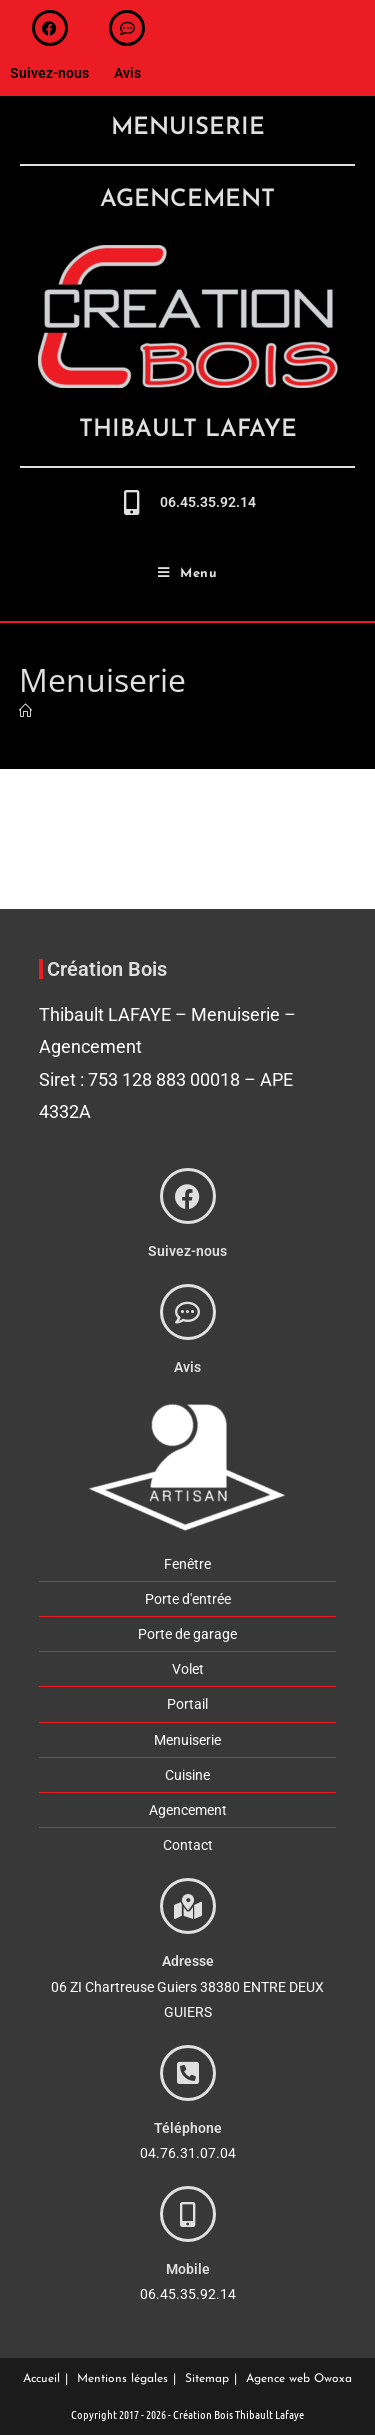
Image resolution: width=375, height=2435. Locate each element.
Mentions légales (122, 2379)
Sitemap (207, 2379)
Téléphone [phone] (188, 2128)
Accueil (41, 2379)
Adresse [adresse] (188, 1961)
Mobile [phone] (188, 2269)
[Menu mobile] (188, 574)
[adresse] (188, 1906)
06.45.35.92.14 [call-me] (208, 502)
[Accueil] (25, 711)
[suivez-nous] (50, 28)
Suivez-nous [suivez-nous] (49, 73)
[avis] (127, 28)
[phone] (188, 2073)
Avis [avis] (127, 73)
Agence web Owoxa (299, 2379)
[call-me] (132, 502)
